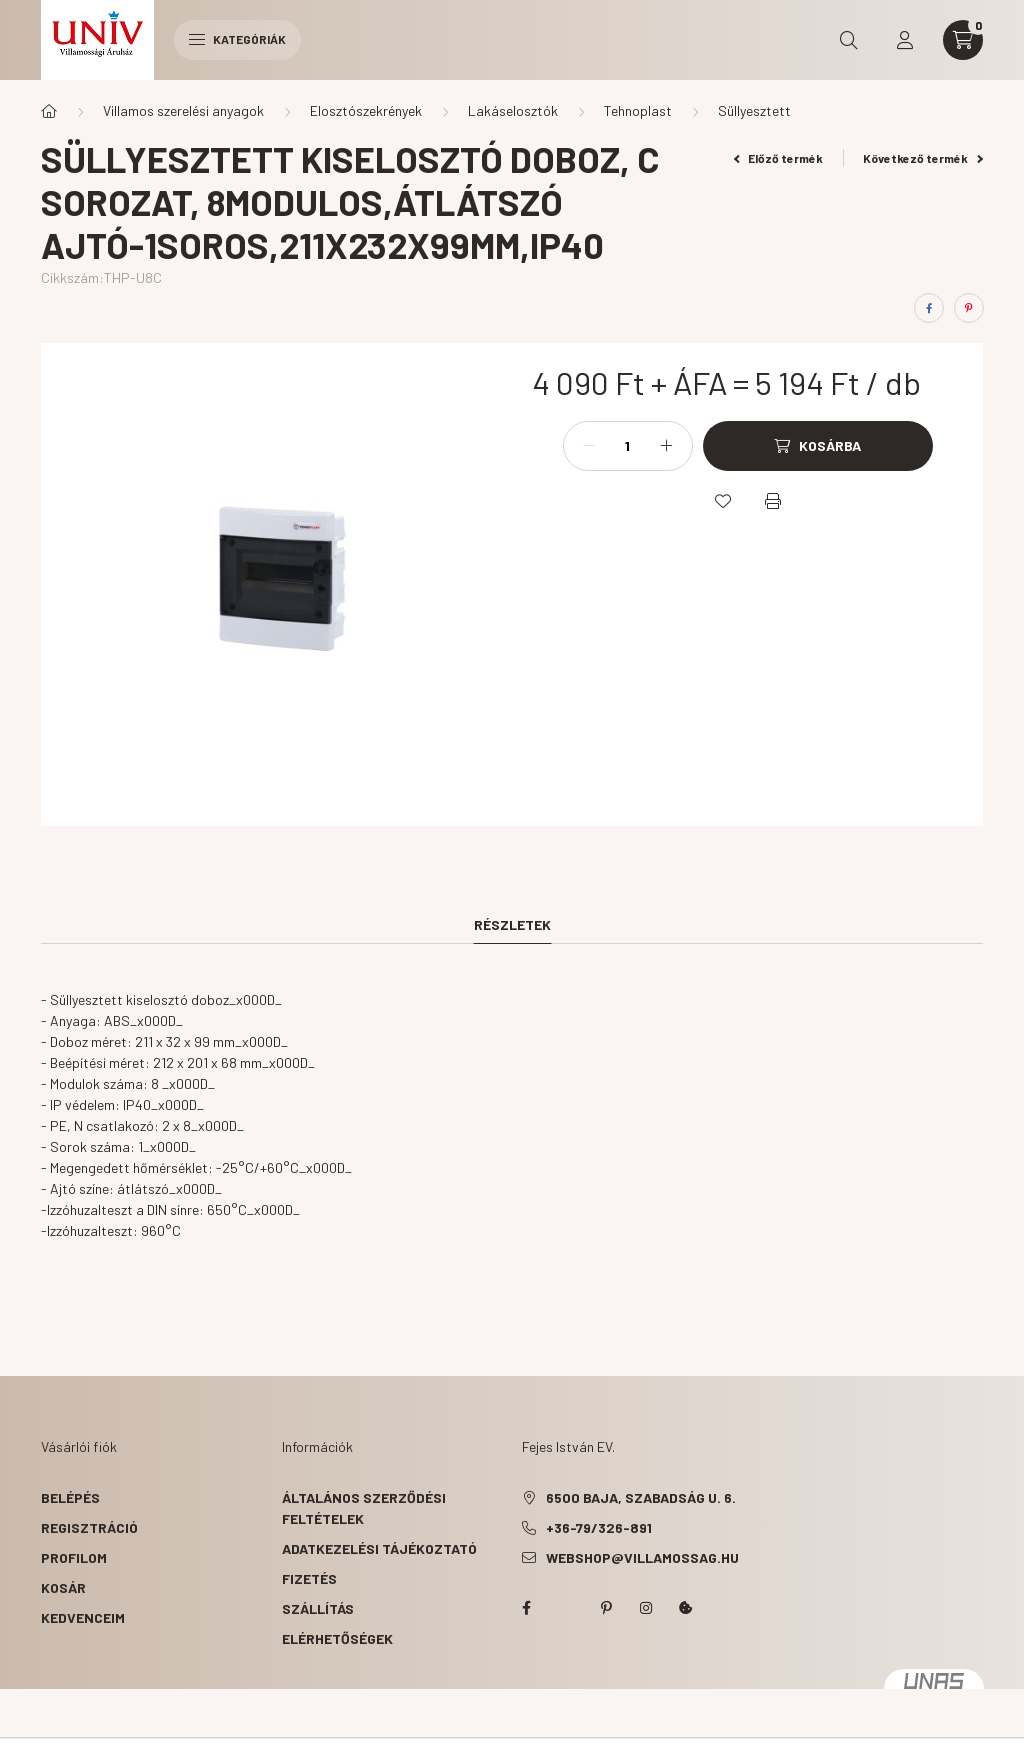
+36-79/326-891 (599, 1527)
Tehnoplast (638, 110)
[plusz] (667, 446)
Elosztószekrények (366, 110)
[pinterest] (969, 308)
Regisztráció (89, 1527)
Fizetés (309, 1578)
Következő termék (923, 158)
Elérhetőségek (337, 1638)
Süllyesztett (754, 110)
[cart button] (963, 40)
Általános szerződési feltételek (364, 1508)
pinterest (606, 1608)
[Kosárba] (818, 446)
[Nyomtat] (773, 501)
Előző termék (779, 158)
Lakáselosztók (513, 110)
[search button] (849, 40)
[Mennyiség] (628, 446)
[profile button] (905, 40)
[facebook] (929, 308)
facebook (526, 1608)
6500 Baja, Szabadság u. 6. (641, 1497)
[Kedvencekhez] (723, 501)
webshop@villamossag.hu (642, 1557)
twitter (566, 1608)
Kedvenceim (83, 1617)
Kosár (63, 1587)
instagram (646, 1608)
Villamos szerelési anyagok (183, 110)
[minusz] (589, 446)
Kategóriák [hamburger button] (237, 39)
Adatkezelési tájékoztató (379, 1548)
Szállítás (318, 1608)
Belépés (70, 1497)
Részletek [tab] (512, 924)
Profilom (74, 1557)
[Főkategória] (49, 111)
